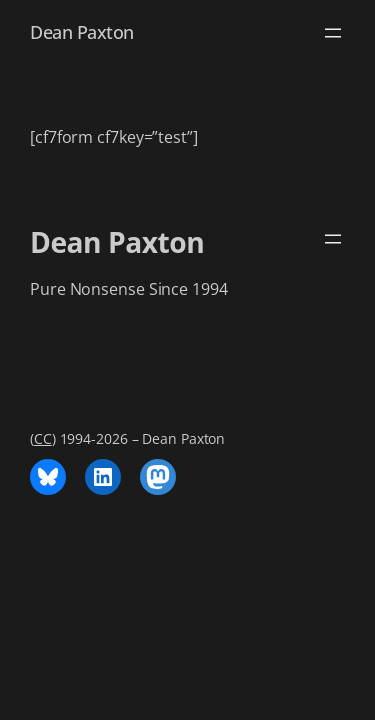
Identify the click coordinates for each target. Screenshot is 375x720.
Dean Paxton (82, 32)
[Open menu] (333, 33)
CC (43, 438)
